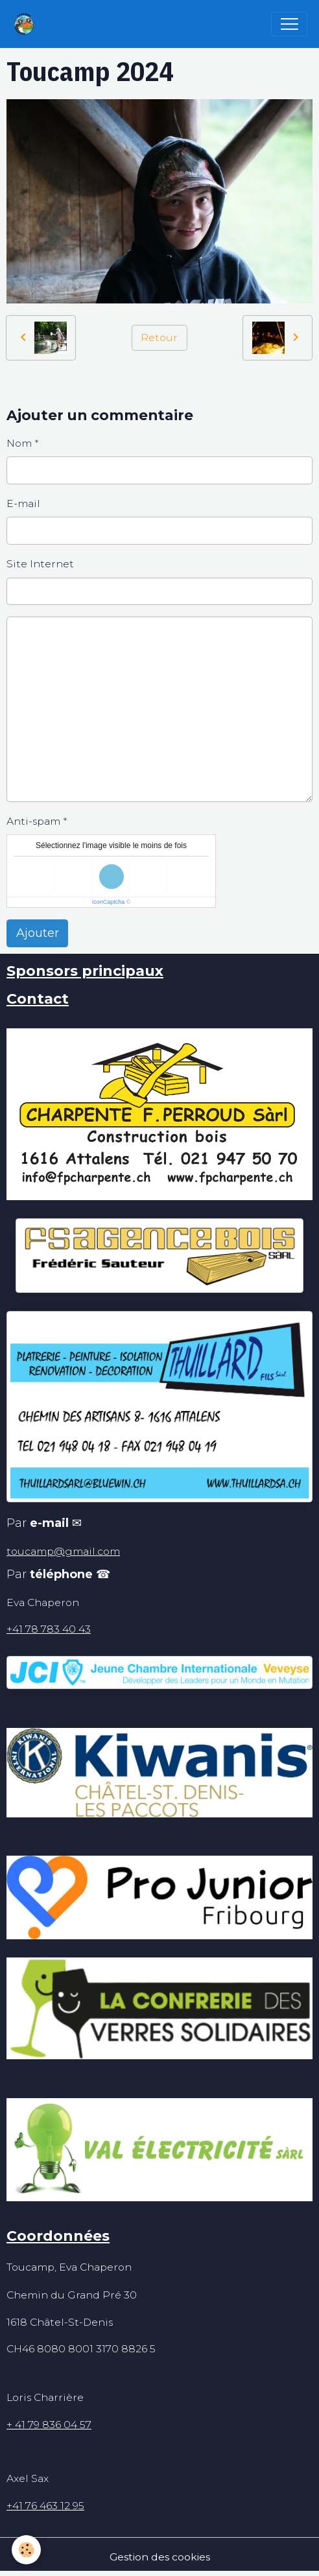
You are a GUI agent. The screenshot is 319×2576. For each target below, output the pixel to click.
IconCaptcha (108, 902)
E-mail (23, 503)
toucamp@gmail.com (63, 1551)
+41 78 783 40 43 (48, 1629)
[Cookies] (26, 2549)
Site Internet (40, 564)
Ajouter (37, 933)
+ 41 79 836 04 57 (48, 2424)
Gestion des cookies (160, 2557)
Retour (159, 337)
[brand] (27, 24)
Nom (19, 443)
